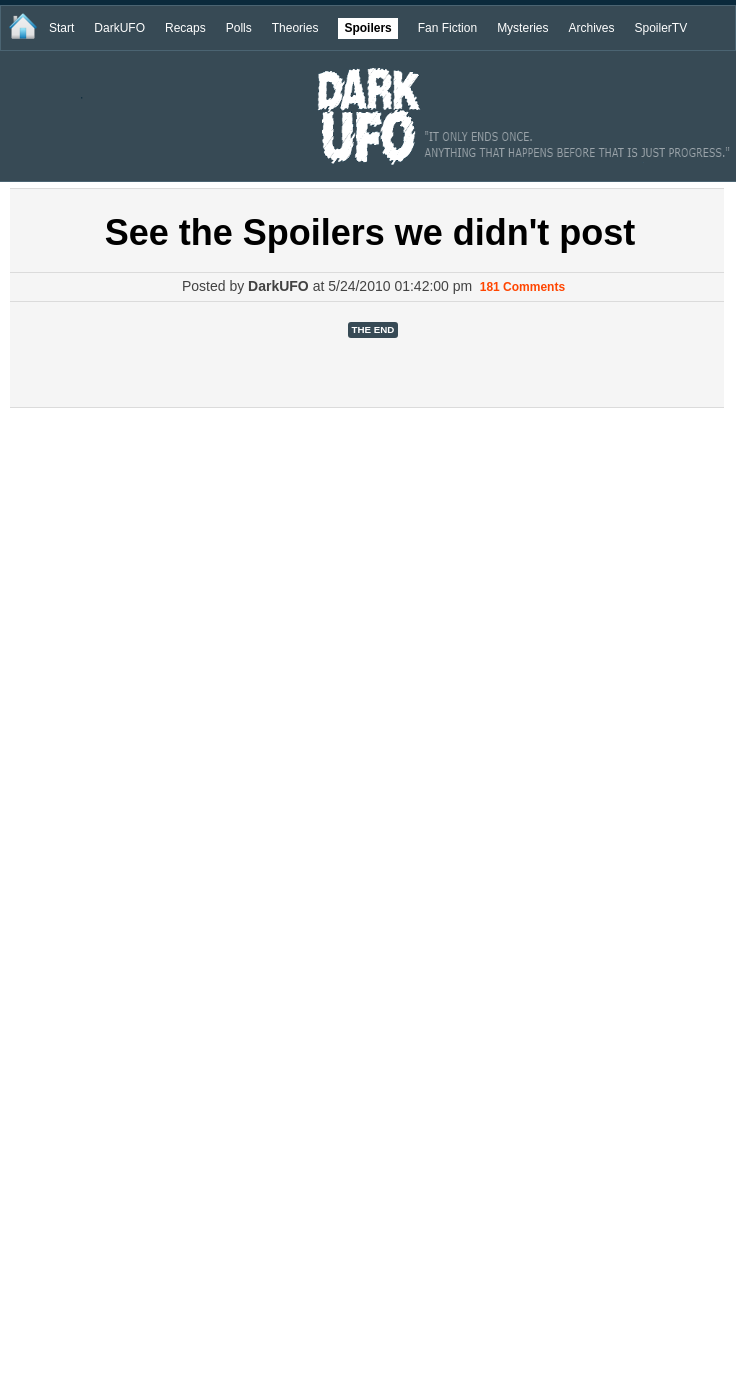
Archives (591, 28)
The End (373, 329)
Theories (295, 28)
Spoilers (367, 28)
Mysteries (522, 28)
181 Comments (522, 287)
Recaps (185, 28)
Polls (239, 28)
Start (61, 28)
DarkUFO (119, 28)
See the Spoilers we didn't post (370, 232)
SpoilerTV (660, 28)
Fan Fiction (447, 28)
